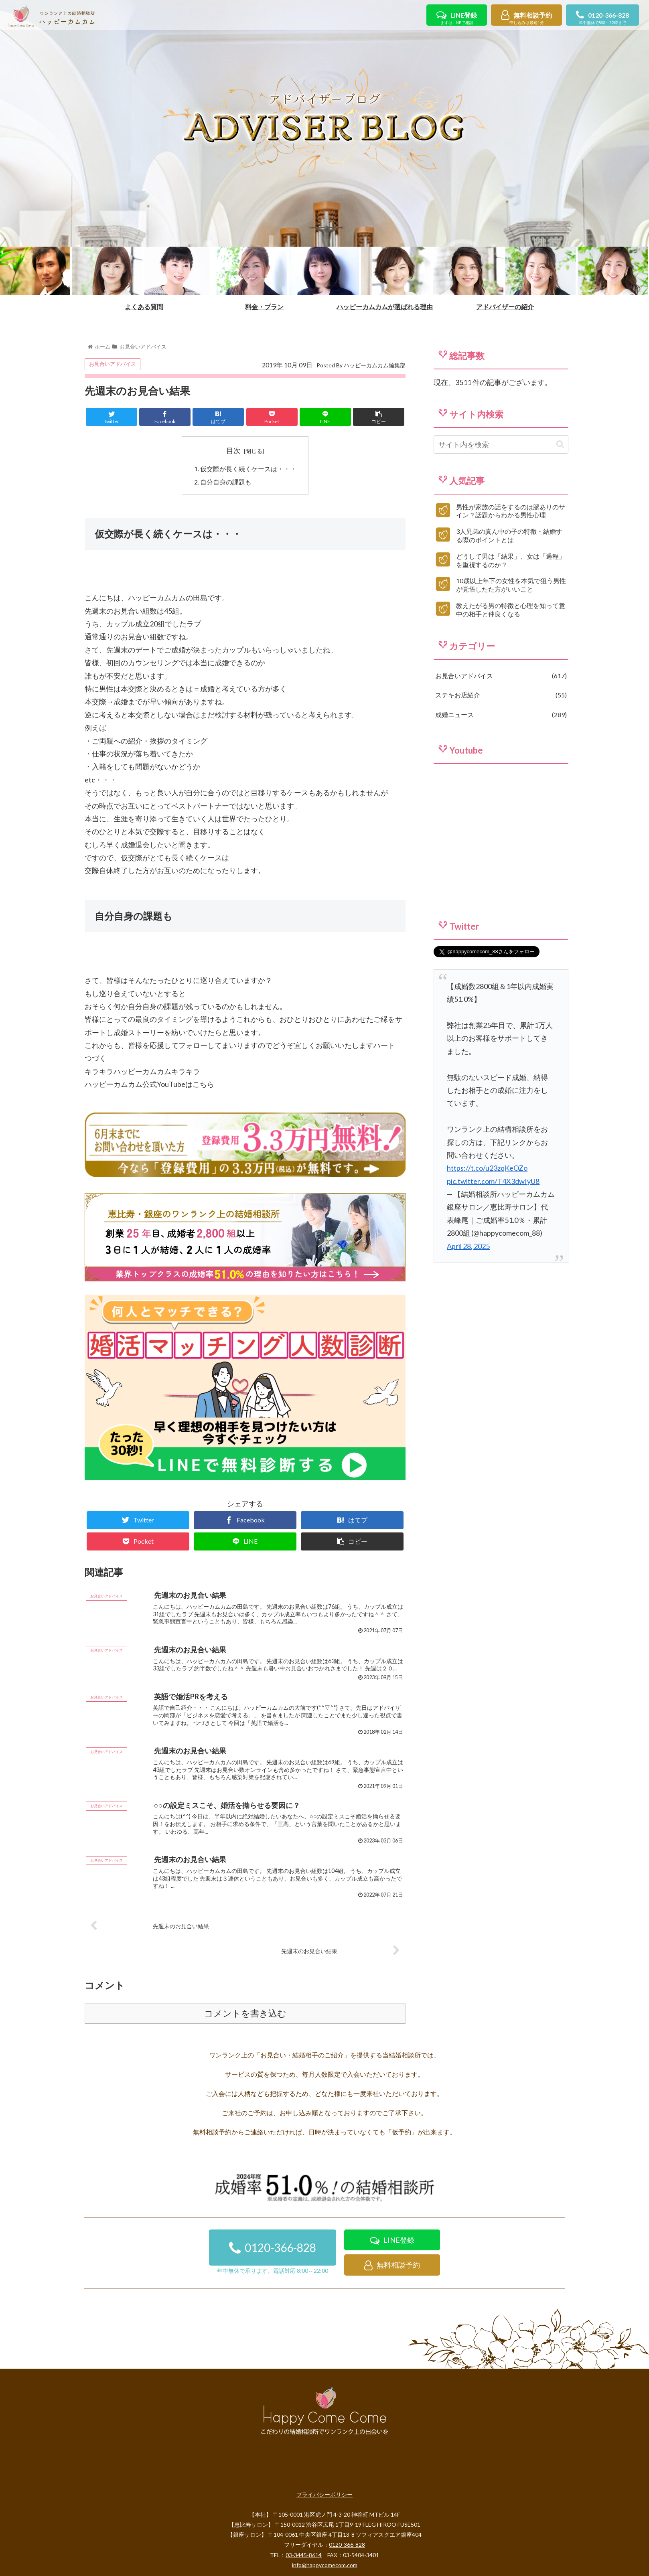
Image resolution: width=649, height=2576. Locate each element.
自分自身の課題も (225, 482)
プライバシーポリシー (324, 2494)
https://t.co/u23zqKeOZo (487, 1167)
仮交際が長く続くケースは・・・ (248, 468)
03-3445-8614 (304, 2555)
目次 (233, 450)
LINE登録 (456, 18)
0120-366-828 (602, 18)
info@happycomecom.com (324, 2565)
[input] (501, 444)
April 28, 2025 (468, 1246)
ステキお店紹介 (501, 695)
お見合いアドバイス (112, 364)
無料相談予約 (526, 18)
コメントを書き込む (245, 2014)
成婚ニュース (501, 715)
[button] (560, 444)
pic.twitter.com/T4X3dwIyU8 (493, 1181)
